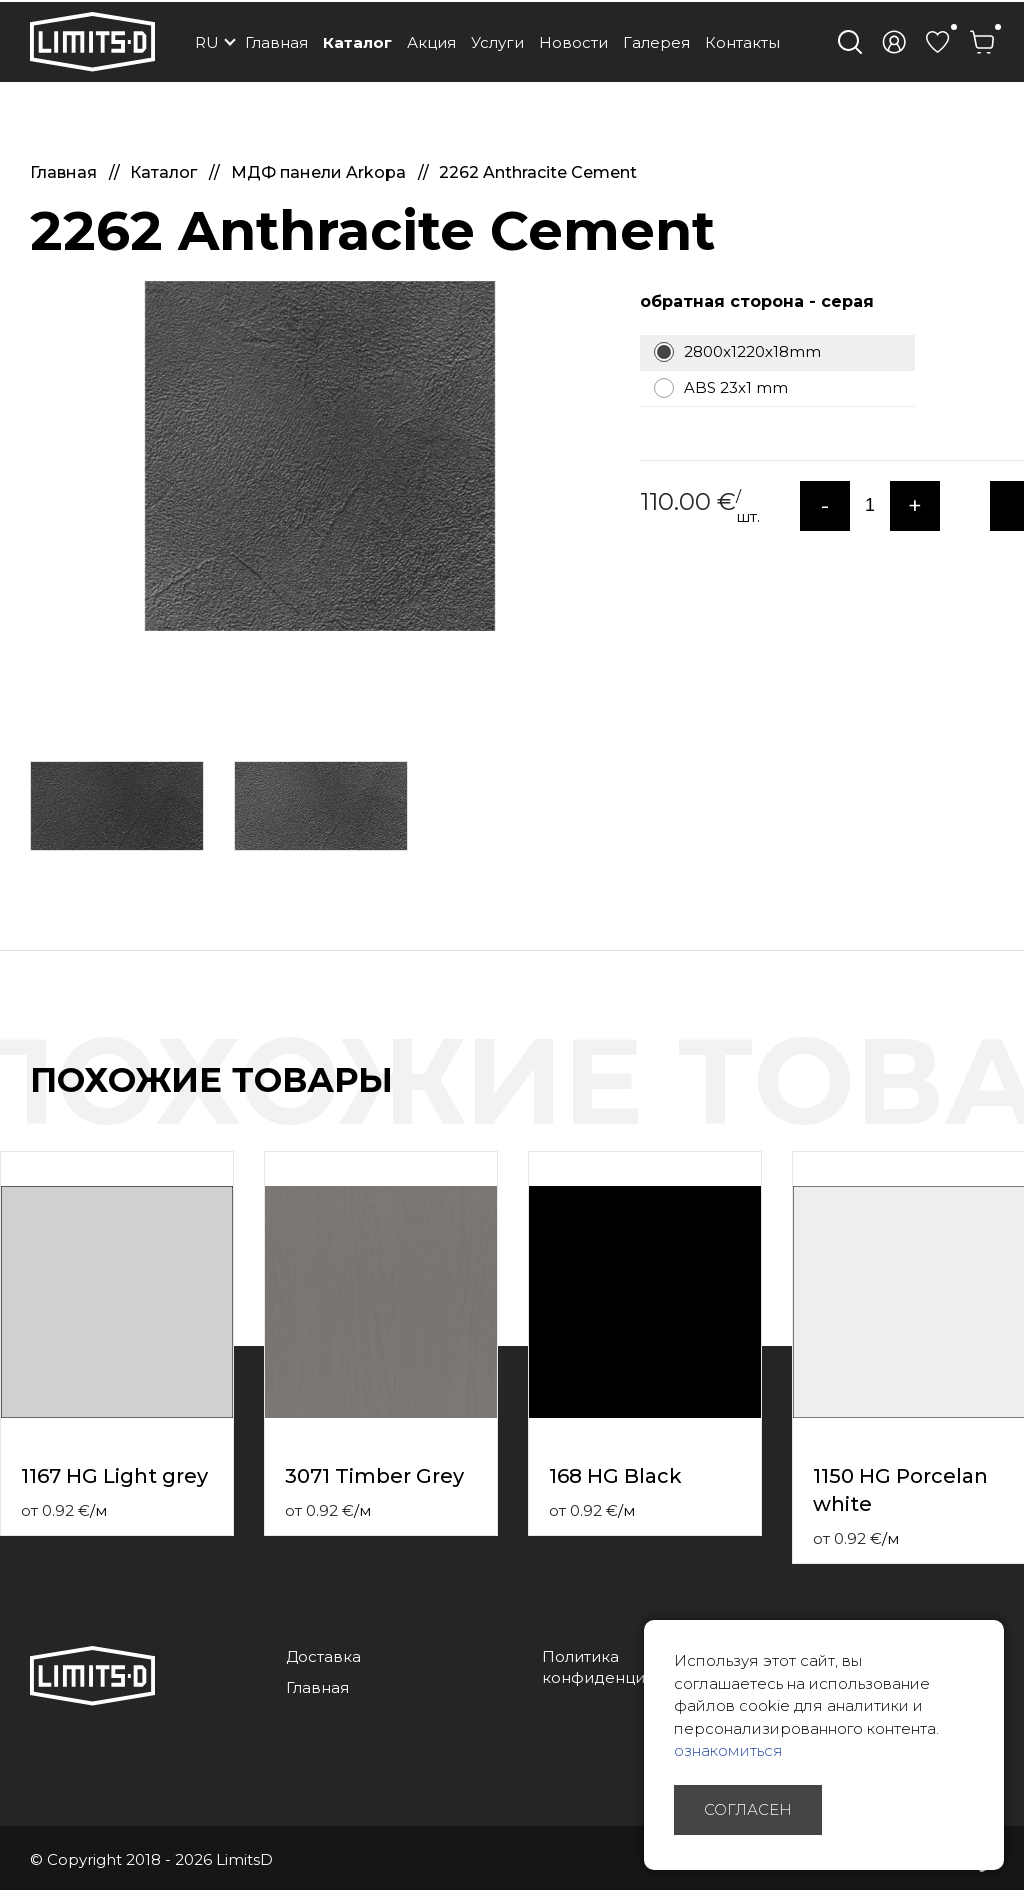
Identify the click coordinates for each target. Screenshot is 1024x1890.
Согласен (748, 1809)
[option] (320, 456)
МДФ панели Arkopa (320, 172)
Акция (431, 42)
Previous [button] (972, 1101)
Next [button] (1012, 1101)
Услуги (497, 42)
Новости (573, 42)
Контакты (742, 42)
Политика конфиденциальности (629, 1667)
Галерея (656, 42)
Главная (276, 42)
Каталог (357, 42)
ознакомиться (728, 1750)
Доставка (323, 1656)
